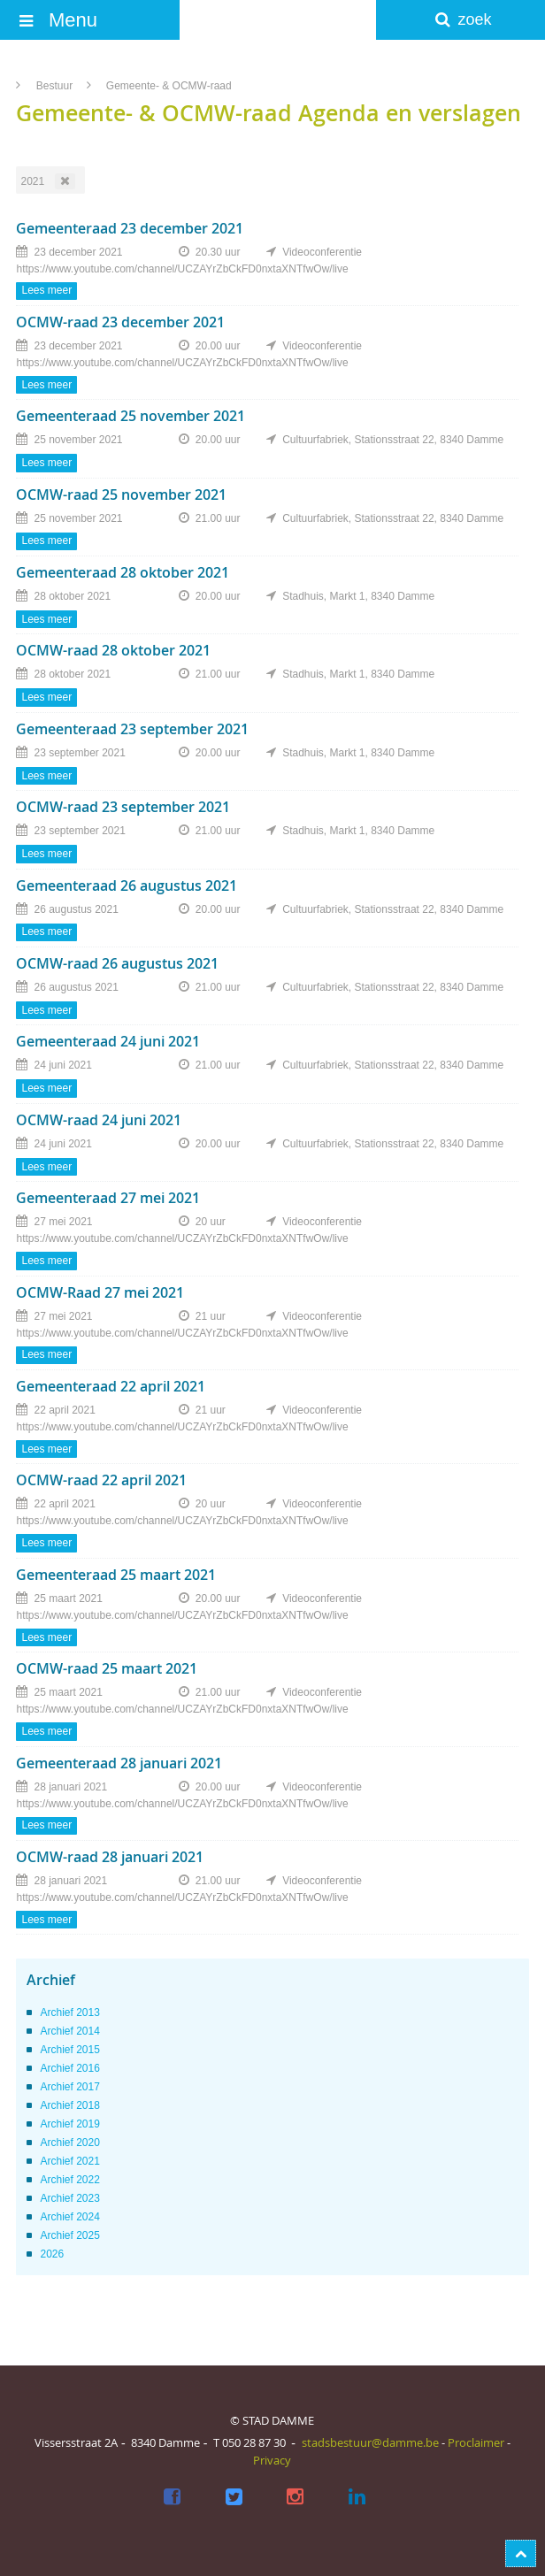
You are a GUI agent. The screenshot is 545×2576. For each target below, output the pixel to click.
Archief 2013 (69, 2012)
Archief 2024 (69, 2217)
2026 (52, 2254)
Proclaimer (476, 2442)
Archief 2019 (69, 2124)
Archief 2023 (69, 2198)
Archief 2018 (69, 2105)
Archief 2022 (69, 2180)
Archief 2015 (69, 2049)
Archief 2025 (69, 2235)
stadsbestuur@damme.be (370, 2442)
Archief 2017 (69, 2087)
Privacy (272, 2460)
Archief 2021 (69, 2161)
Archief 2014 (69, 2031)
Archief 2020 (69, 2142)
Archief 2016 (69, 2068)
